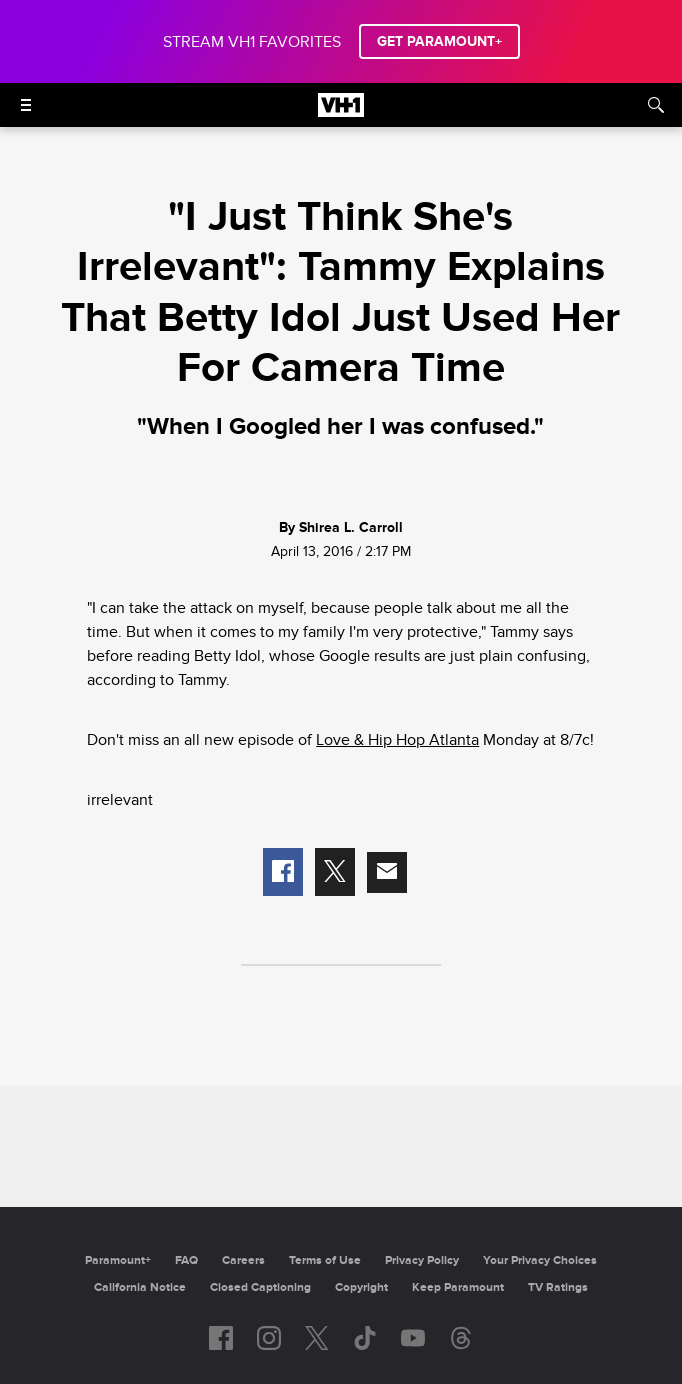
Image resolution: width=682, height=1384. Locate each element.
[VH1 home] (341, 112)
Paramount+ (118, 1260)
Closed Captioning (260, 1287)
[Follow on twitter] (316, 1338)
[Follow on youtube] (413, 1338)
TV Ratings (558, 1287)
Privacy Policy (422, 1260)
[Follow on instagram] (269, 1338)
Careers (243, 1260)
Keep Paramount (458, 1287)
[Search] (656, 105)
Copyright (361, 1287)
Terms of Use (325, 1260)
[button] (283, 872)
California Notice (140, 1287)
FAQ (186, 1260)
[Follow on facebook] (221, 1338)
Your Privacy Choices (540, 1260)
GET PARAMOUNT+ (439, 41)
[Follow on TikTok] (365, 1338)
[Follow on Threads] (461, 1338)
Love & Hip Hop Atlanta (397, 740)
